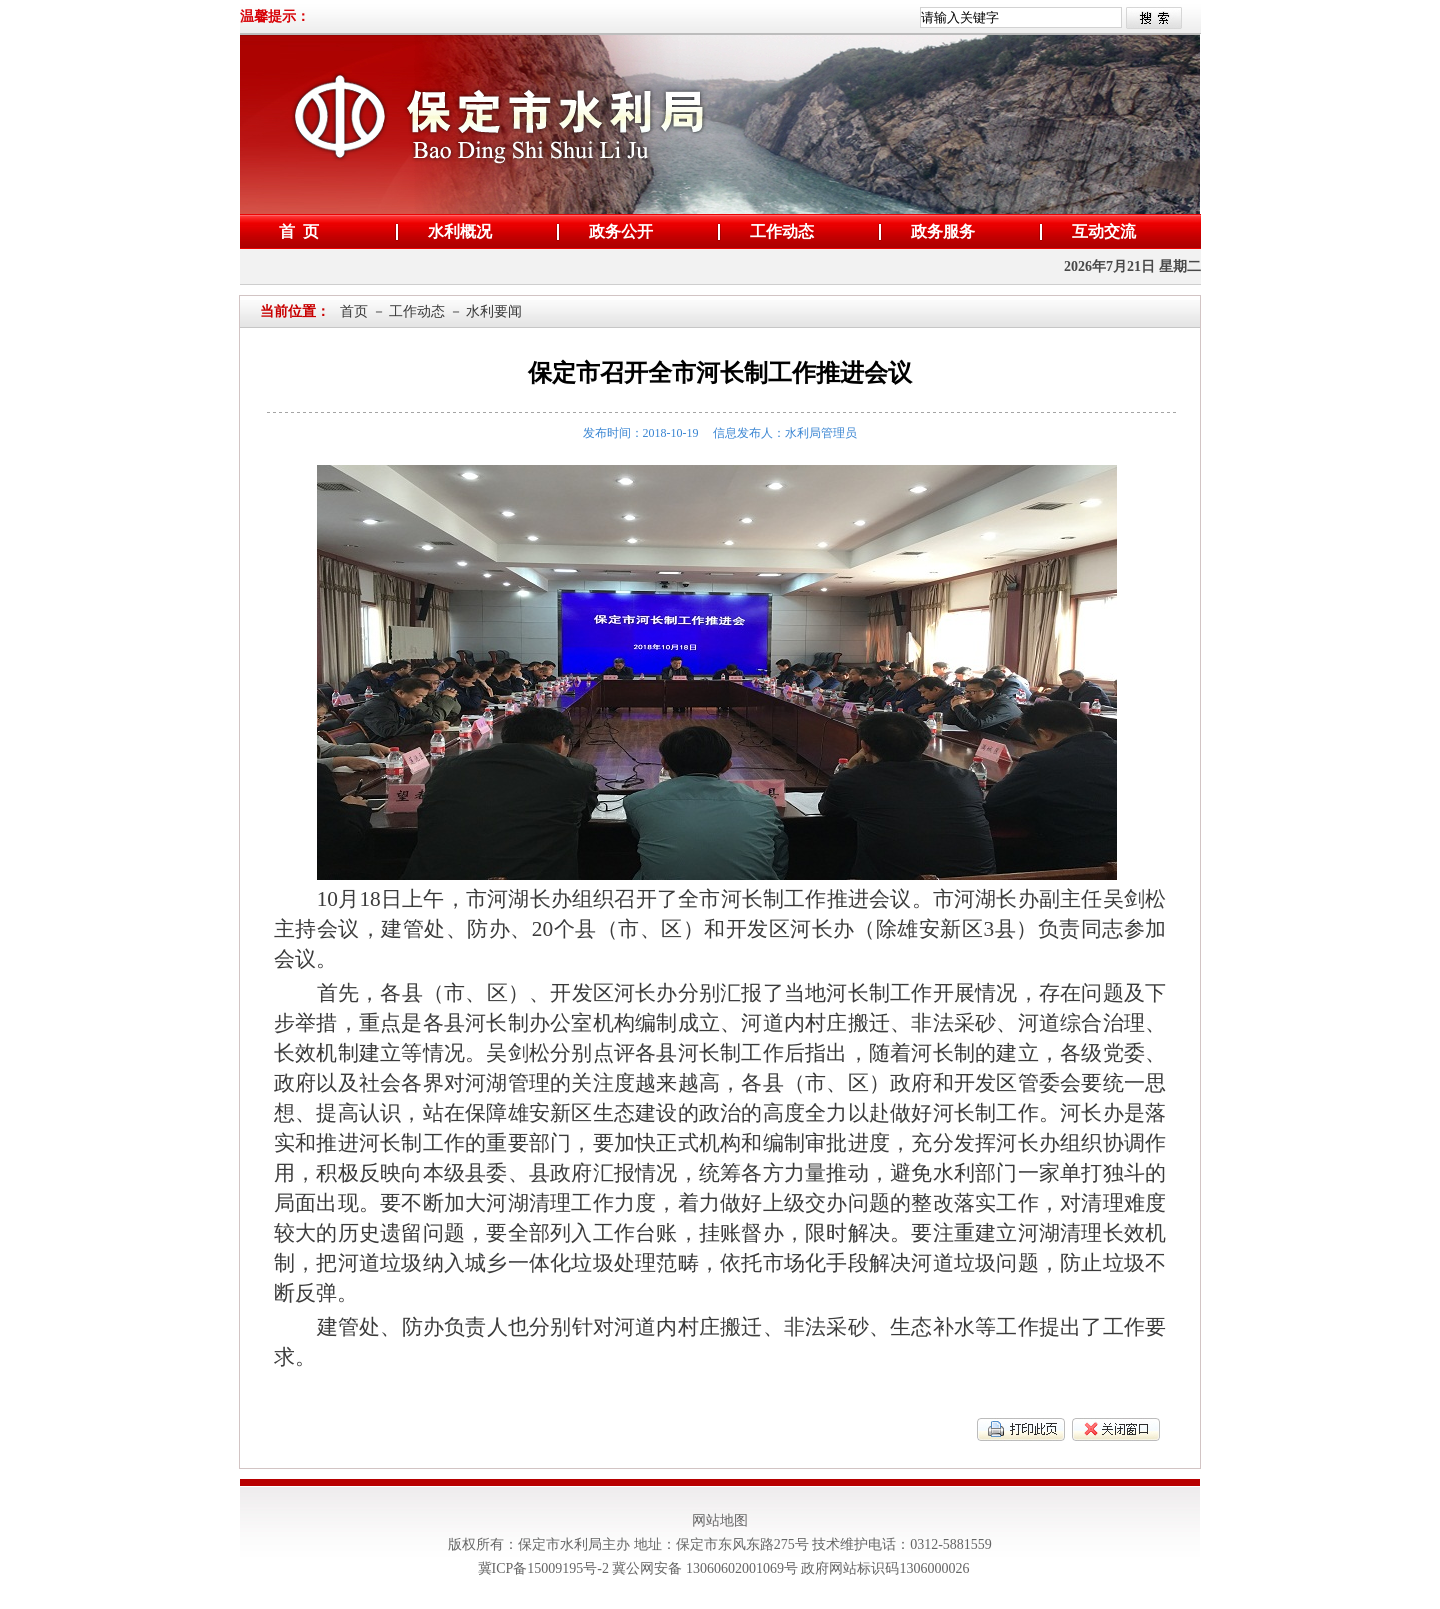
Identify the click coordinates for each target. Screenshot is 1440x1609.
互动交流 (1100, 231)
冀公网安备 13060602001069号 (705, 1568)
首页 (354, 311)
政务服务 (939, 231)
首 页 (295, 231)
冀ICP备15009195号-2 (545, 1568)
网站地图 (720, 1520)
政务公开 (617, 231)
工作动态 (778, 231)
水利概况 (456, 231)
